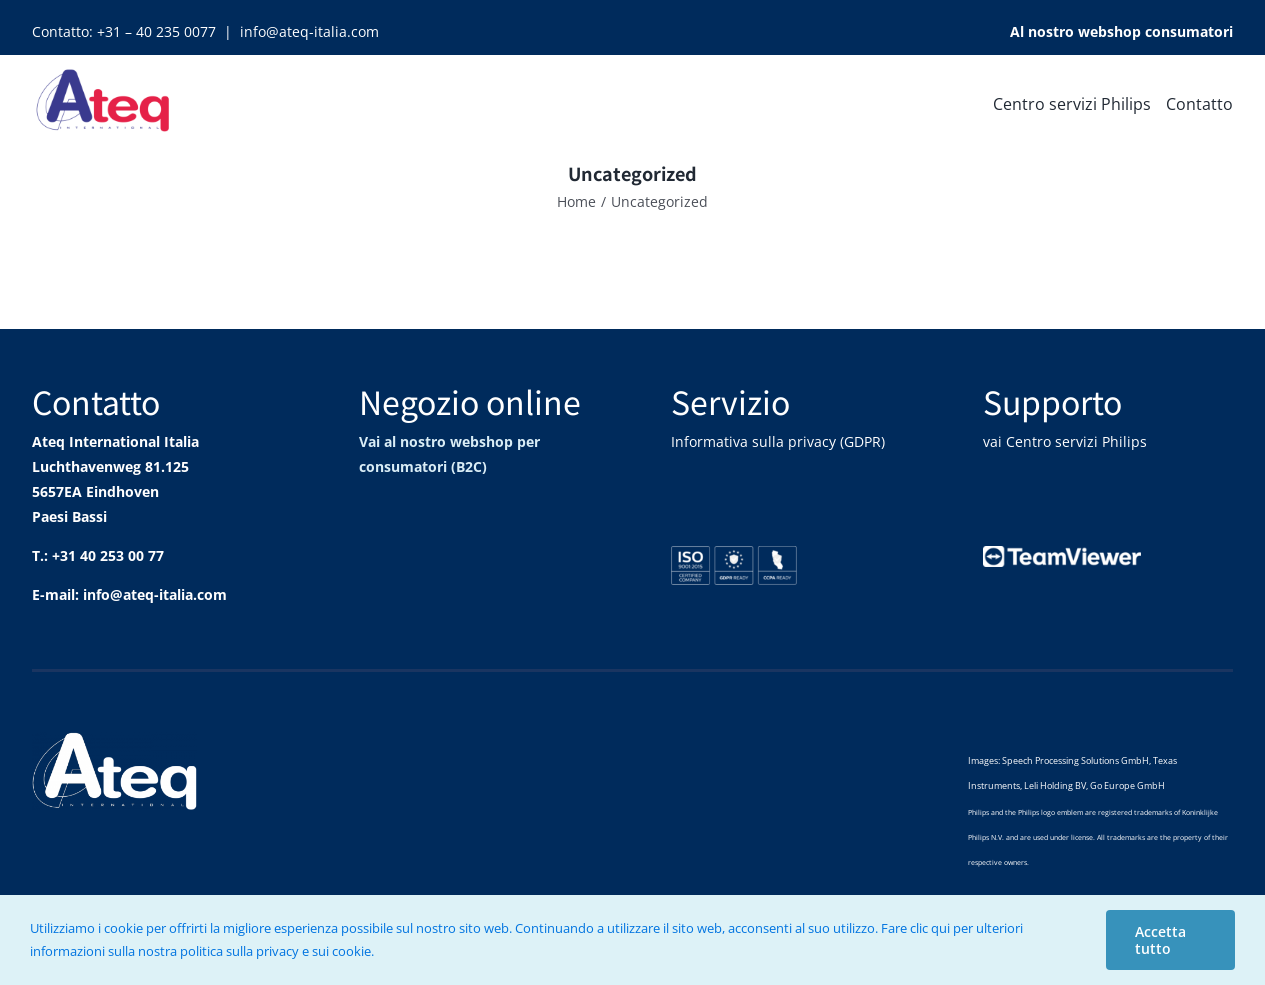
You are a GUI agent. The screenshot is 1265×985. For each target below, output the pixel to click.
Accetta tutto (1160, 940)
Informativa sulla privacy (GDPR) (778, 441)
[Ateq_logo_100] (104, 66)
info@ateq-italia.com (309, 31)
